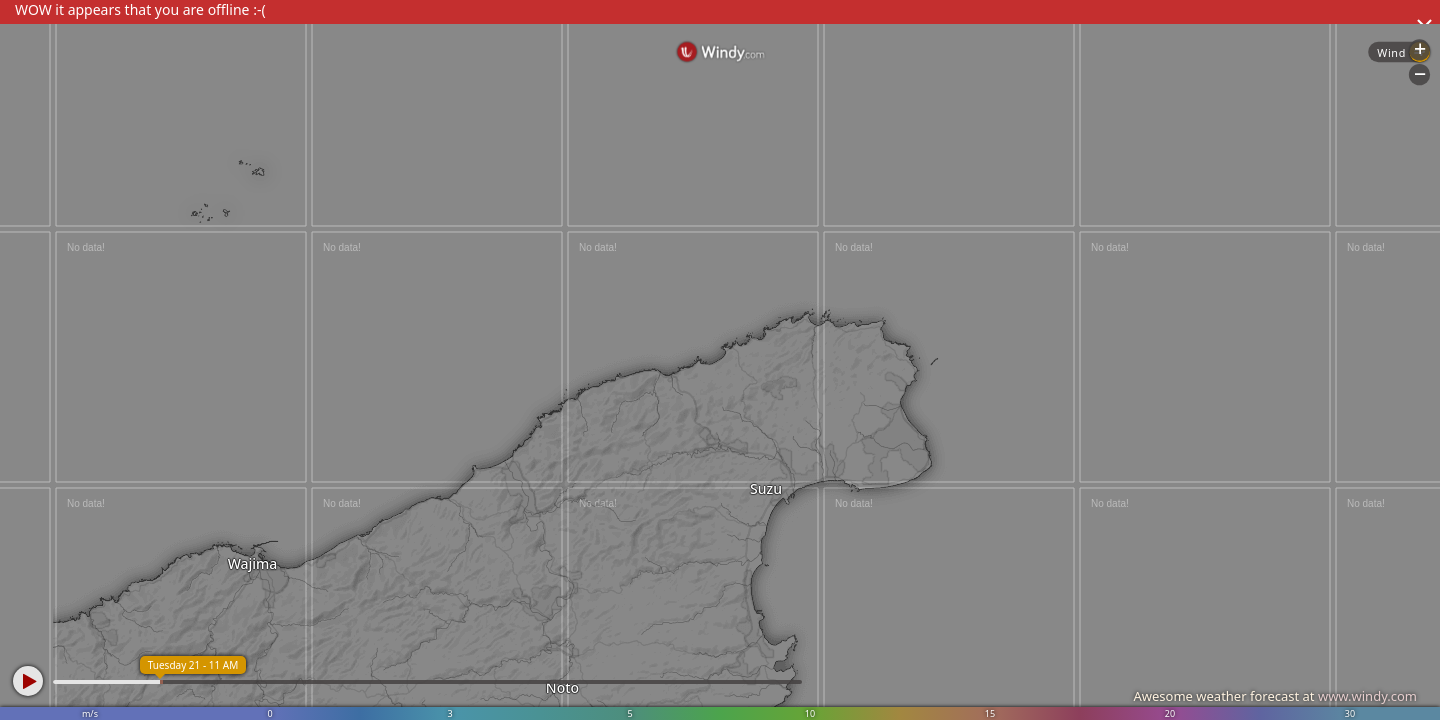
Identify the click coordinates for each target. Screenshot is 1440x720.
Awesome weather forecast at (1275, 696)
